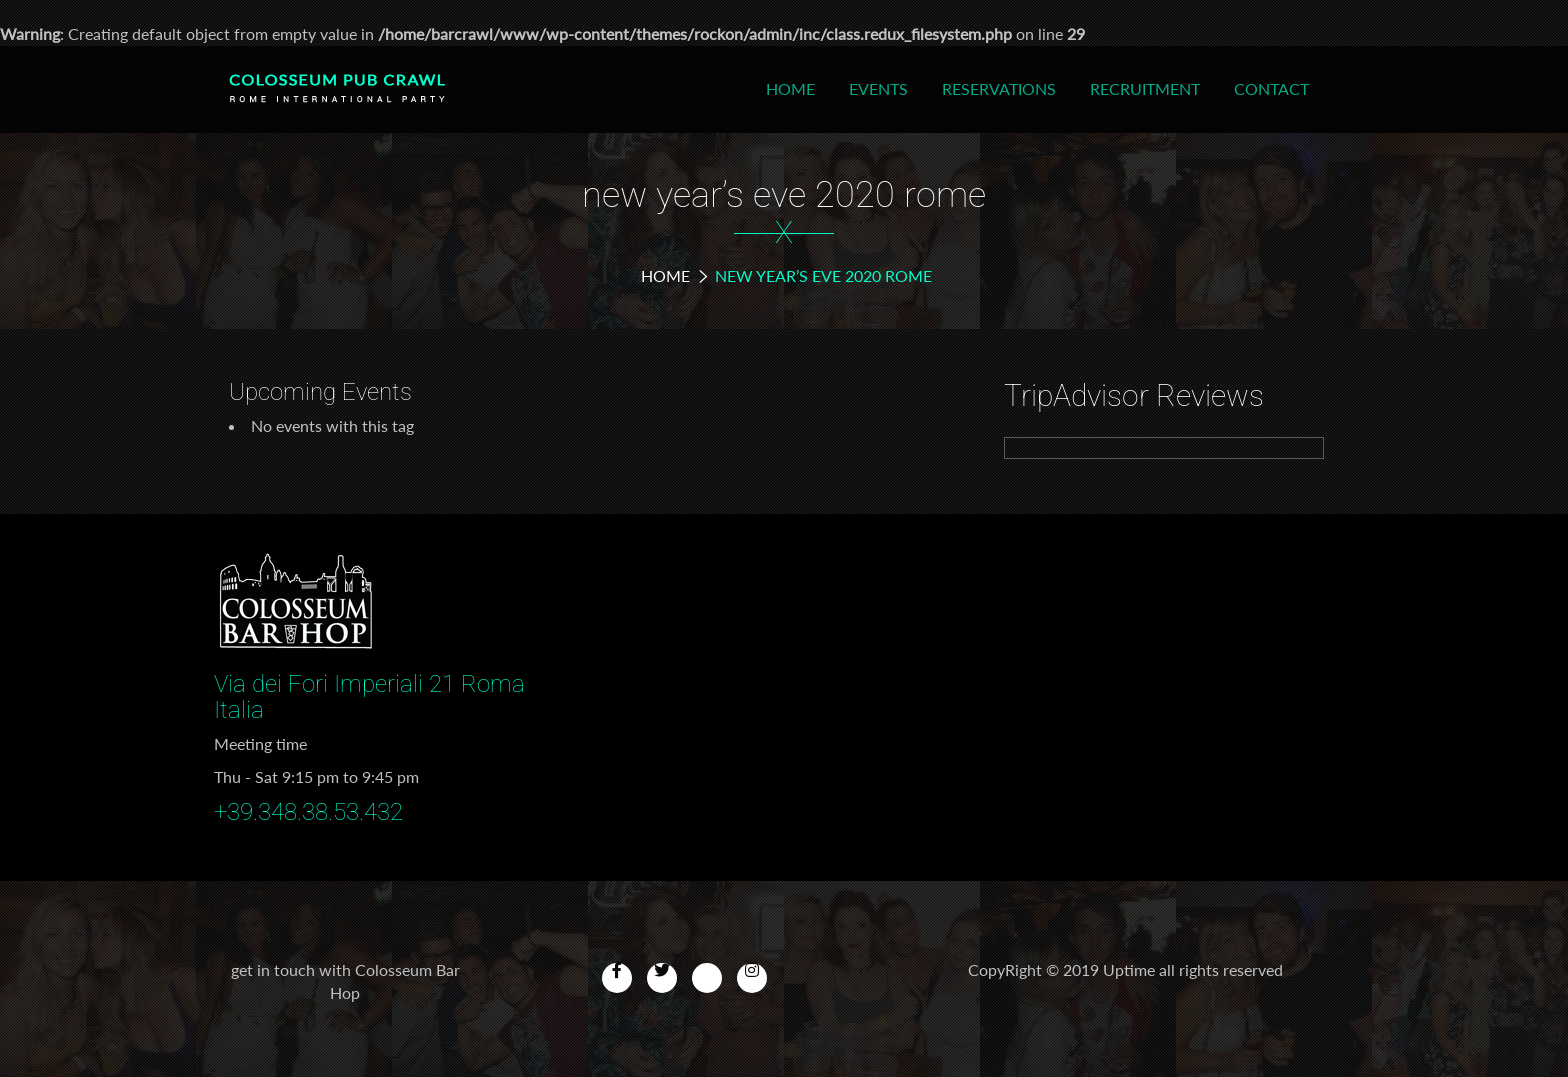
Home (790, 88)
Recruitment (1145, 88)
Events (878, 88)
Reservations (999, 88)
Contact (1271, 88)
